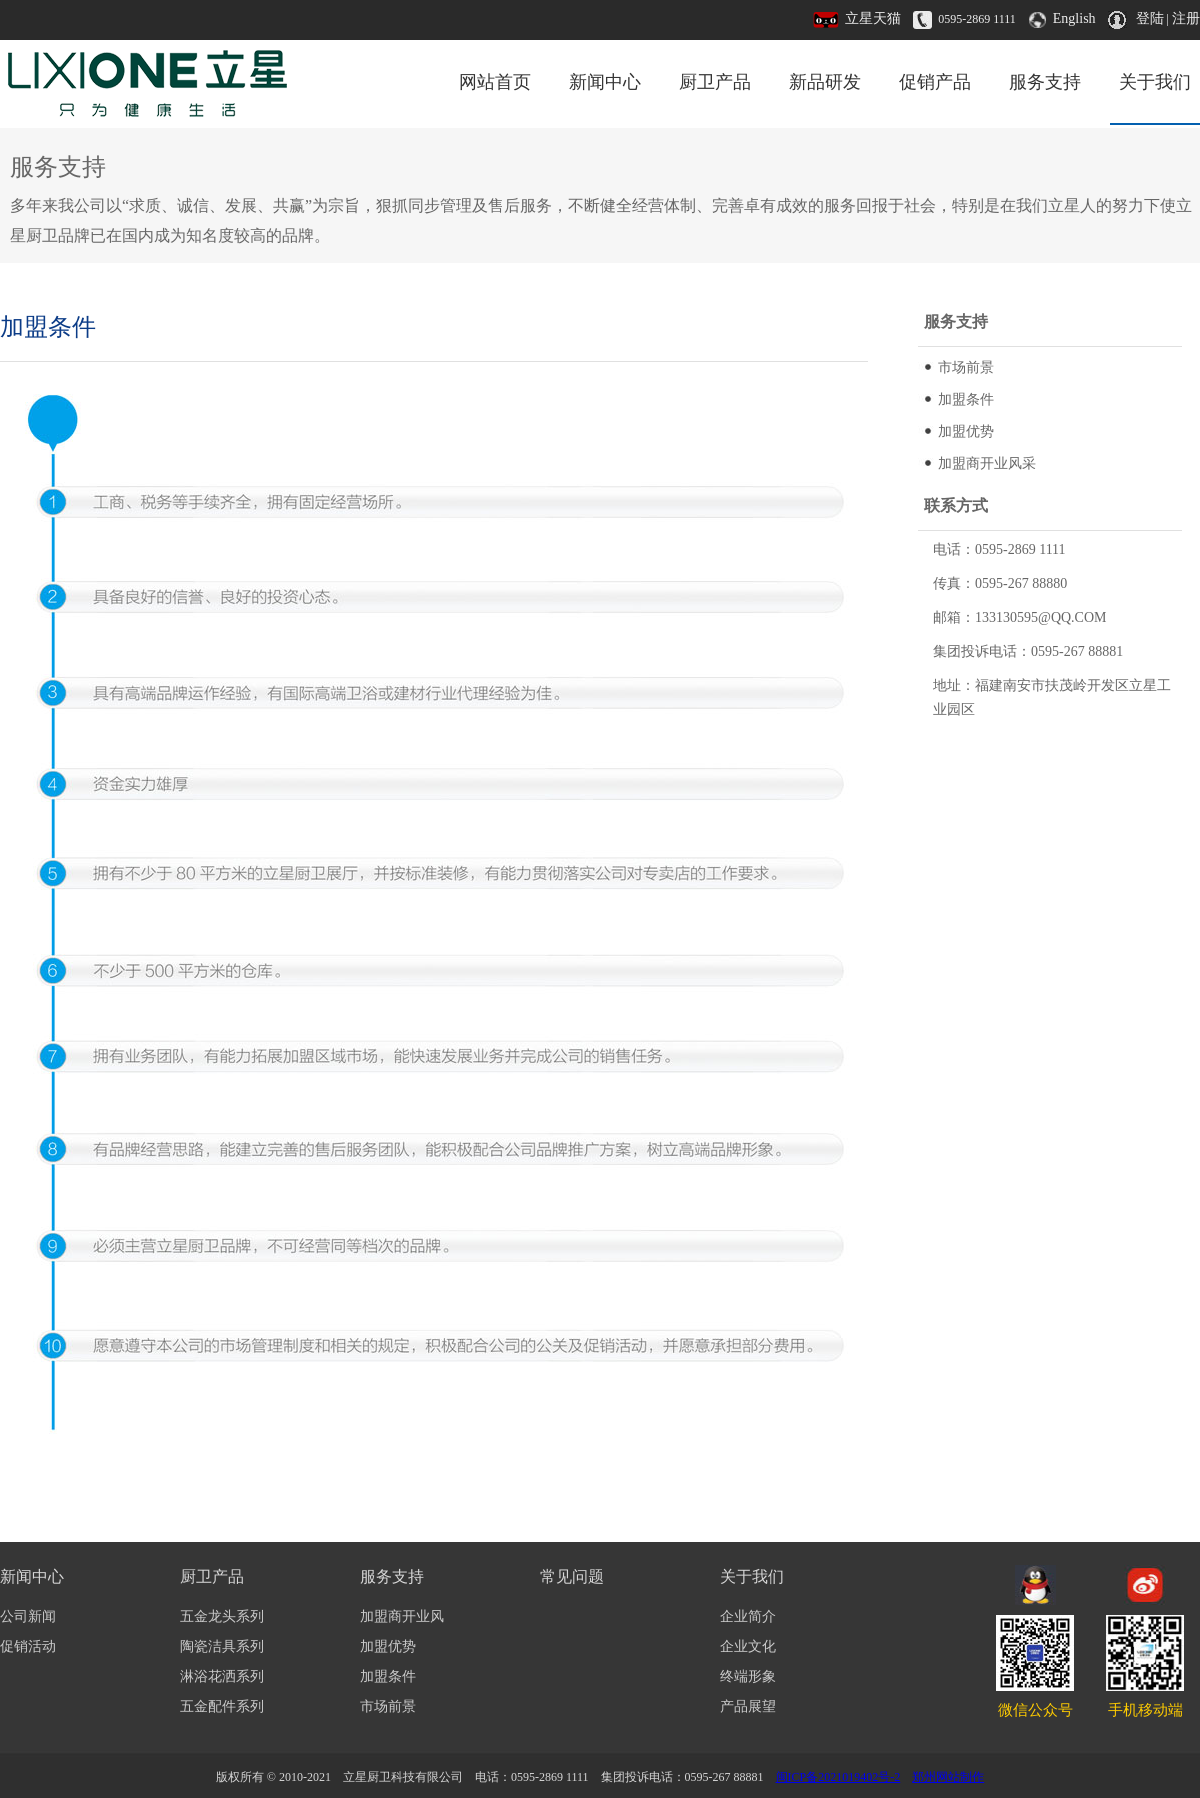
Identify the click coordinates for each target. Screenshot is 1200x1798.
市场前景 (966, 367)
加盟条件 (966, 399)
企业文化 (748, 1646)
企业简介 (748, 1616)
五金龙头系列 (222, 1616)
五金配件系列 (222, 1706)
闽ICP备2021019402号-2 (838, 1777)
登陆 (1150, 18)
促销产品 (935, 82)
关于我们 (1155, 82)
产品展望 (748, 1706)
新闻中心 (605, 82)
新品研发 (825, 82)
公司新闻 (28, 1616)
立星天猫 (873, 18)
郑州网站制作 (948, 1777)
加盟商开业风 (402, 1616)
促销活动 (28, 1646)
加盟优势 (966, 431)
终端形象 (748, 1676)
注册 (1186, 18)
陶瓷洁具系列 (222, 1646)
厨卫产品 (715, 82)
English (1074, 18)
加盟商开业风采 (987, 463)
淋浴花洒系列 (222, 1676)
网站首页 (495, 82)
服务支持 (1045, 82)
